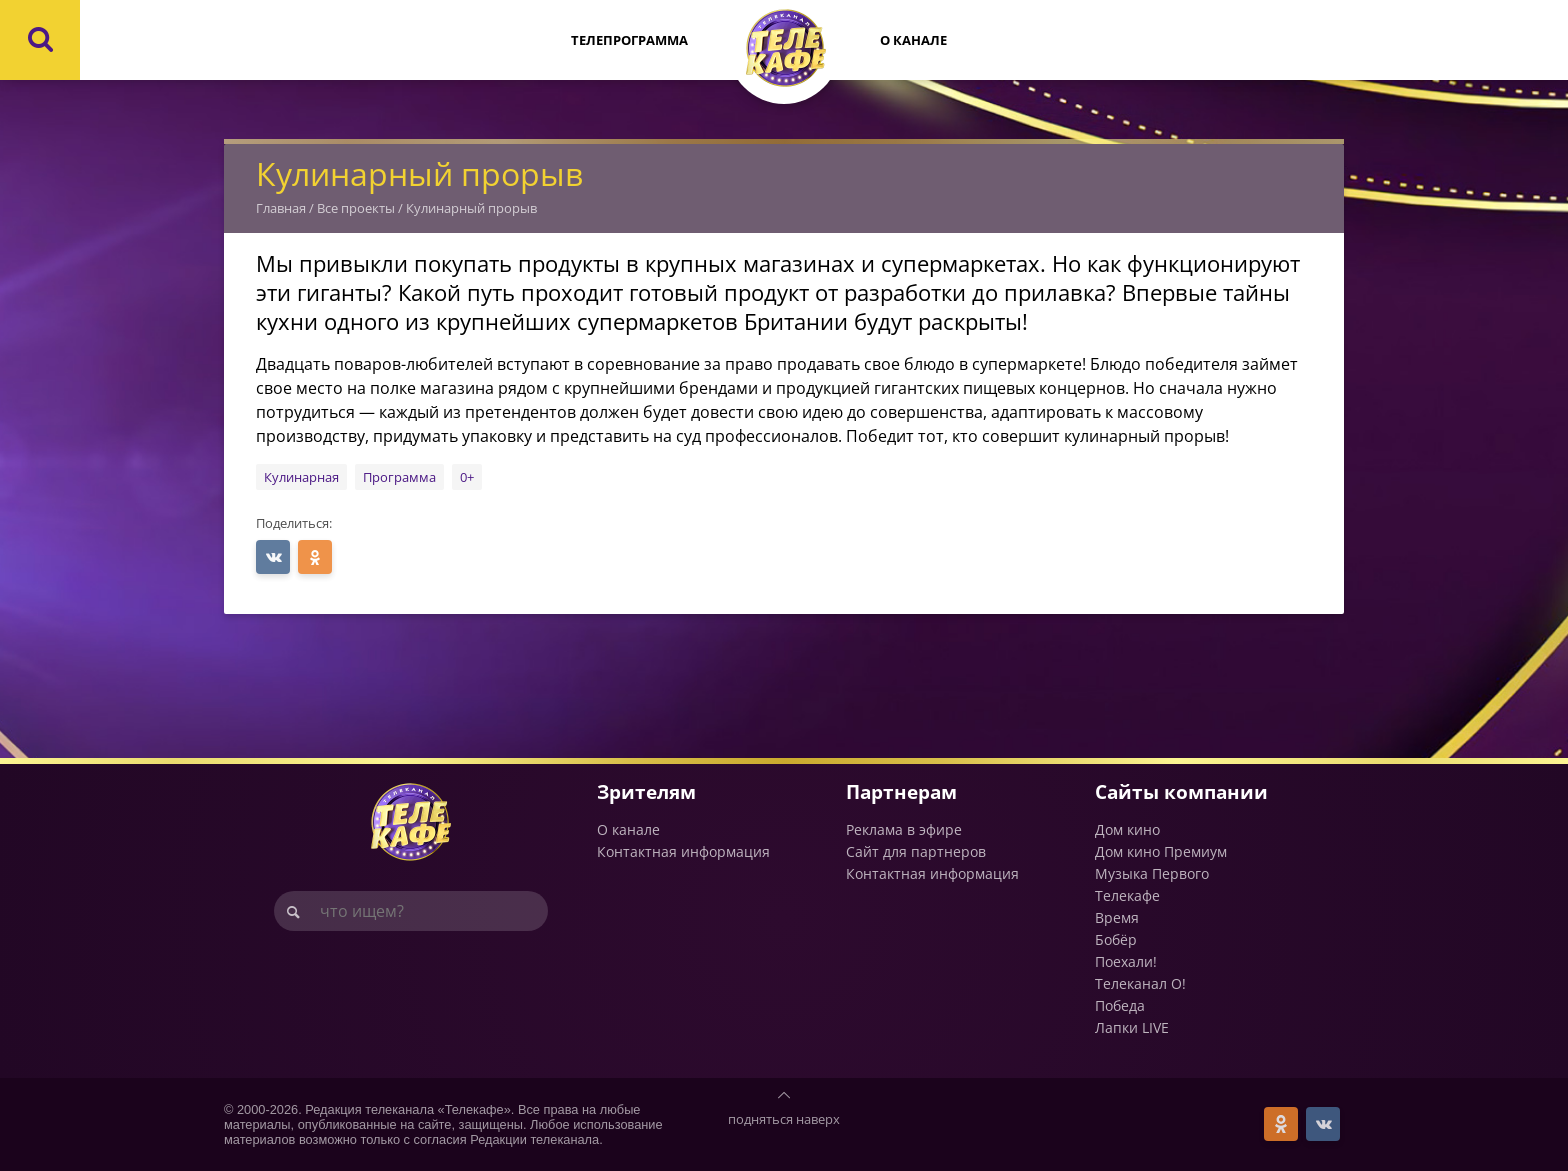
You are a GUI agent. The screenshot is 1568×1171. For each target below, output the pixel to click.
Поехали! (1126, 961)
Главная (281, 208)
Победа (1120, 1005)
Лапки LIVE (1132, 1027)
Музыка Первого (1152, 873)
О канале (913, 40)
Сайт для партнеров (916, 851)
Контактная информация (683, 851)
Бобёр (1116, 939)
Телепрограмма (629, 40)
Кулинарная (301, 477)
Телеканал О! (1140, 983)
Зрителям (646, 791)
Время (1117, 917)
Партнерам (901, 791)
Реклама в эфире (904, 829)
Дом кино (1127, 829)
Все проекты (356, 208)
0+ (467, 477)
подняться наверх (784, 1119)
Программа (399, 477)
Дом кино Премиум (1161, 851)
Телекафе (1127, 895)
